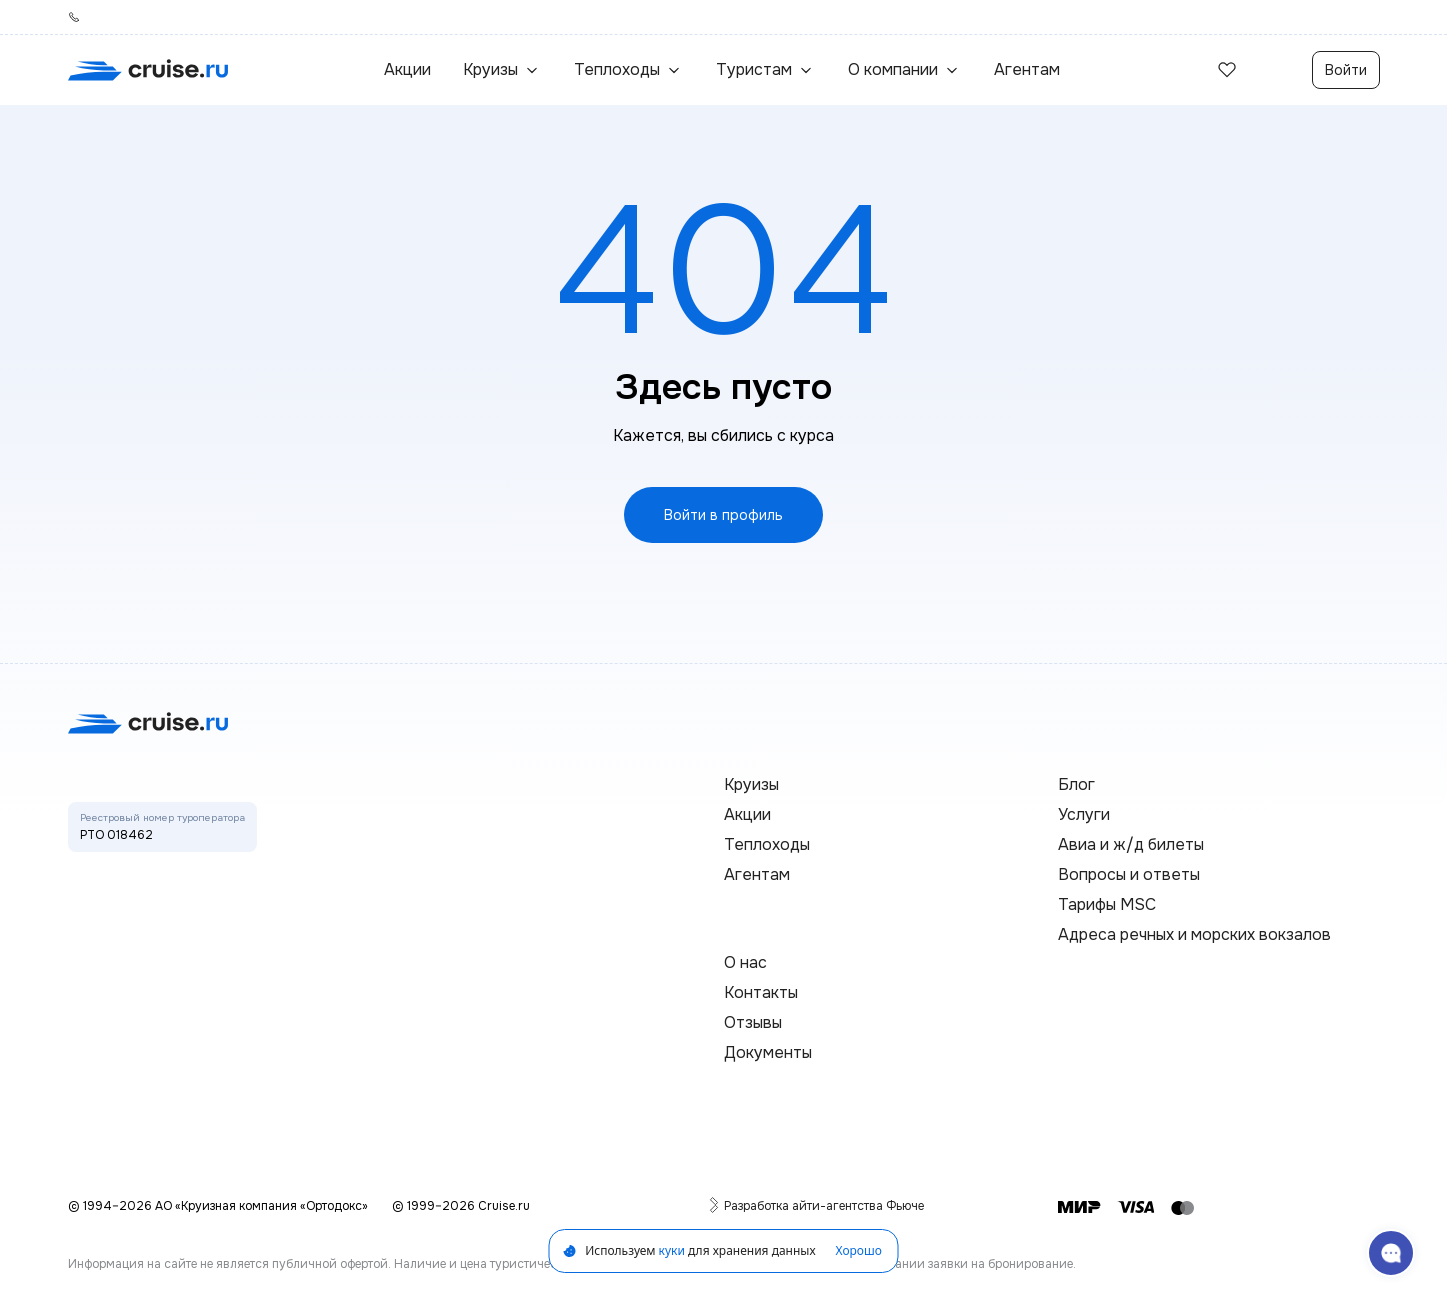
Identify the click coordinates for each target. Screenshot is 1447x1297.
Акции (407, 69)
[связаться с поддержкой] (1391, 1253)
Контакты (761, 992)
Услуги (1084, 814)
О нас (745, 962)
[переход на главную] (148, 70)
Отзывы (753, 1022)
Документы (768, 1052)
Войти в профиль (723, 515)
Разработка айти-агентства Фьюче (824, 1205)
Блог (1076, 784)
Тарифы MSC (1107, 904)
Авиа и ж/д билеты (1131, 844)
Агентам (1027, 69)
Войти (1346, 70)
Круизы (751, 784)
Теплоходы (767, 844)
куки (672, 1250)
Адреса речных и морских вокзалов (1194, 934)
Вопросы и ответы (1129, 874)
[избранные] (1227, 70)
